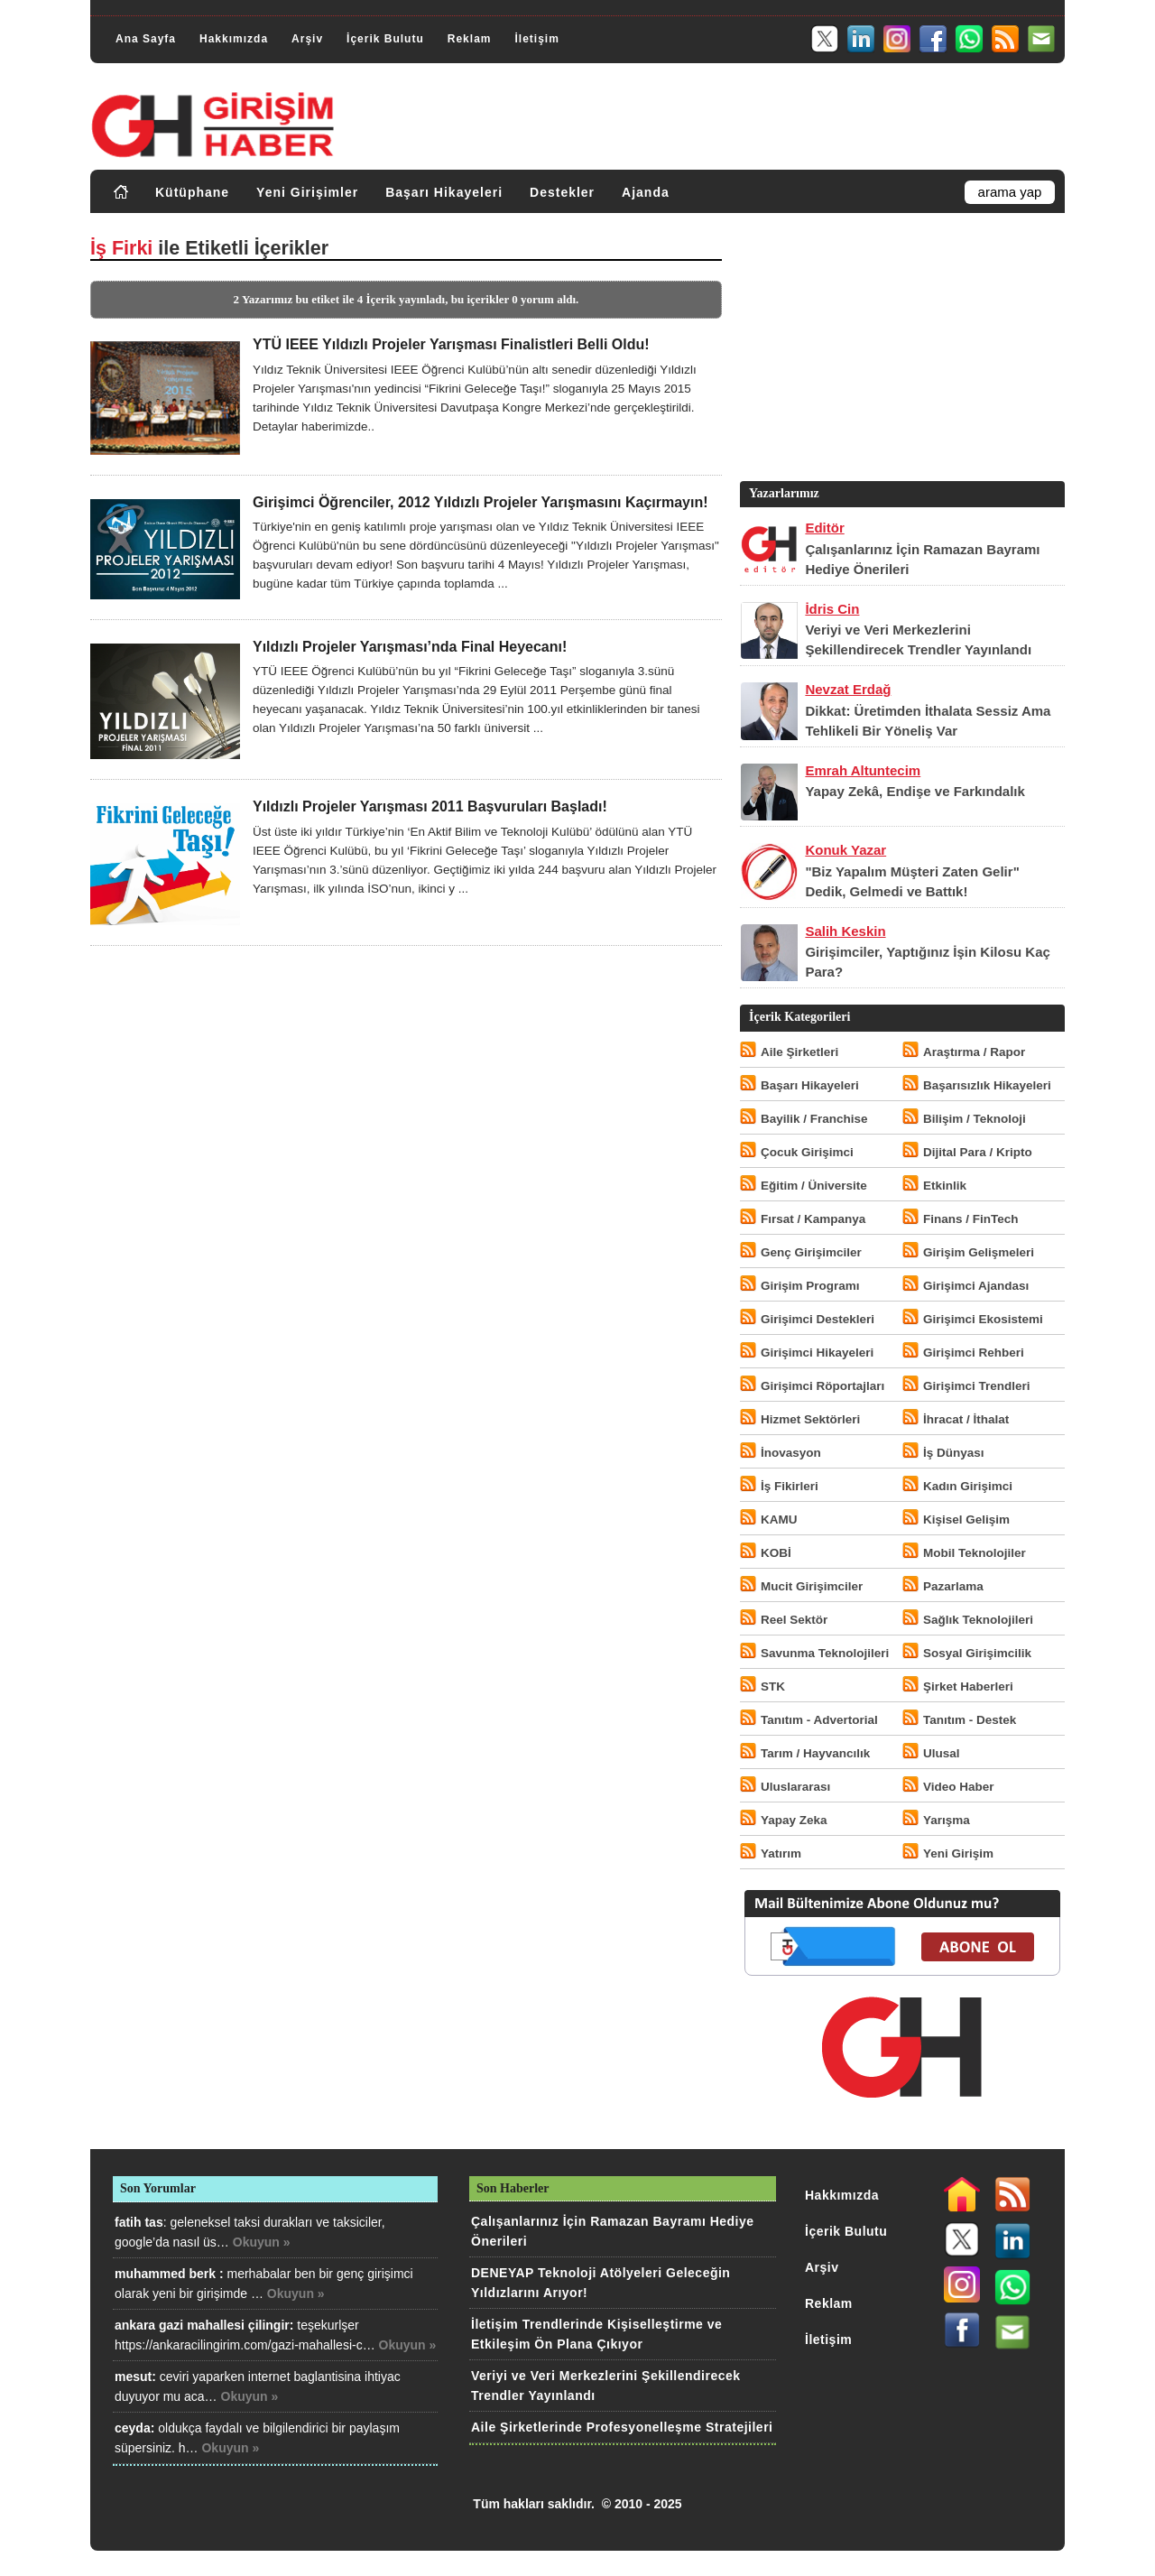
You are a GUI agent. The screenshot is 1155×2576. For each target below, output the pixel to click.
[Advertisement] (900, 351)
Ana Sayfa (146, 38)
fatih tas (139, 2222)
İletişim (536, 38)
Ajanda (646, 192)
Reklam (470, 38)
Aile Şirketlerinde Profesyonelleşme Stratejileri (621, 2427)
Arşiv (307, 38)
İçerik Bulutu (385, 38)
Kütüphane (192, 192)
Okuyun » (262, 2242)
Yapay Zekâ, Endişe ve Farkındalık (914, 791)
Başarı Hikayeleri (444, 192)
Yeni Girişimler (307, 192)
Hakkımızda (233, 38)
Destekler (562, 192)
